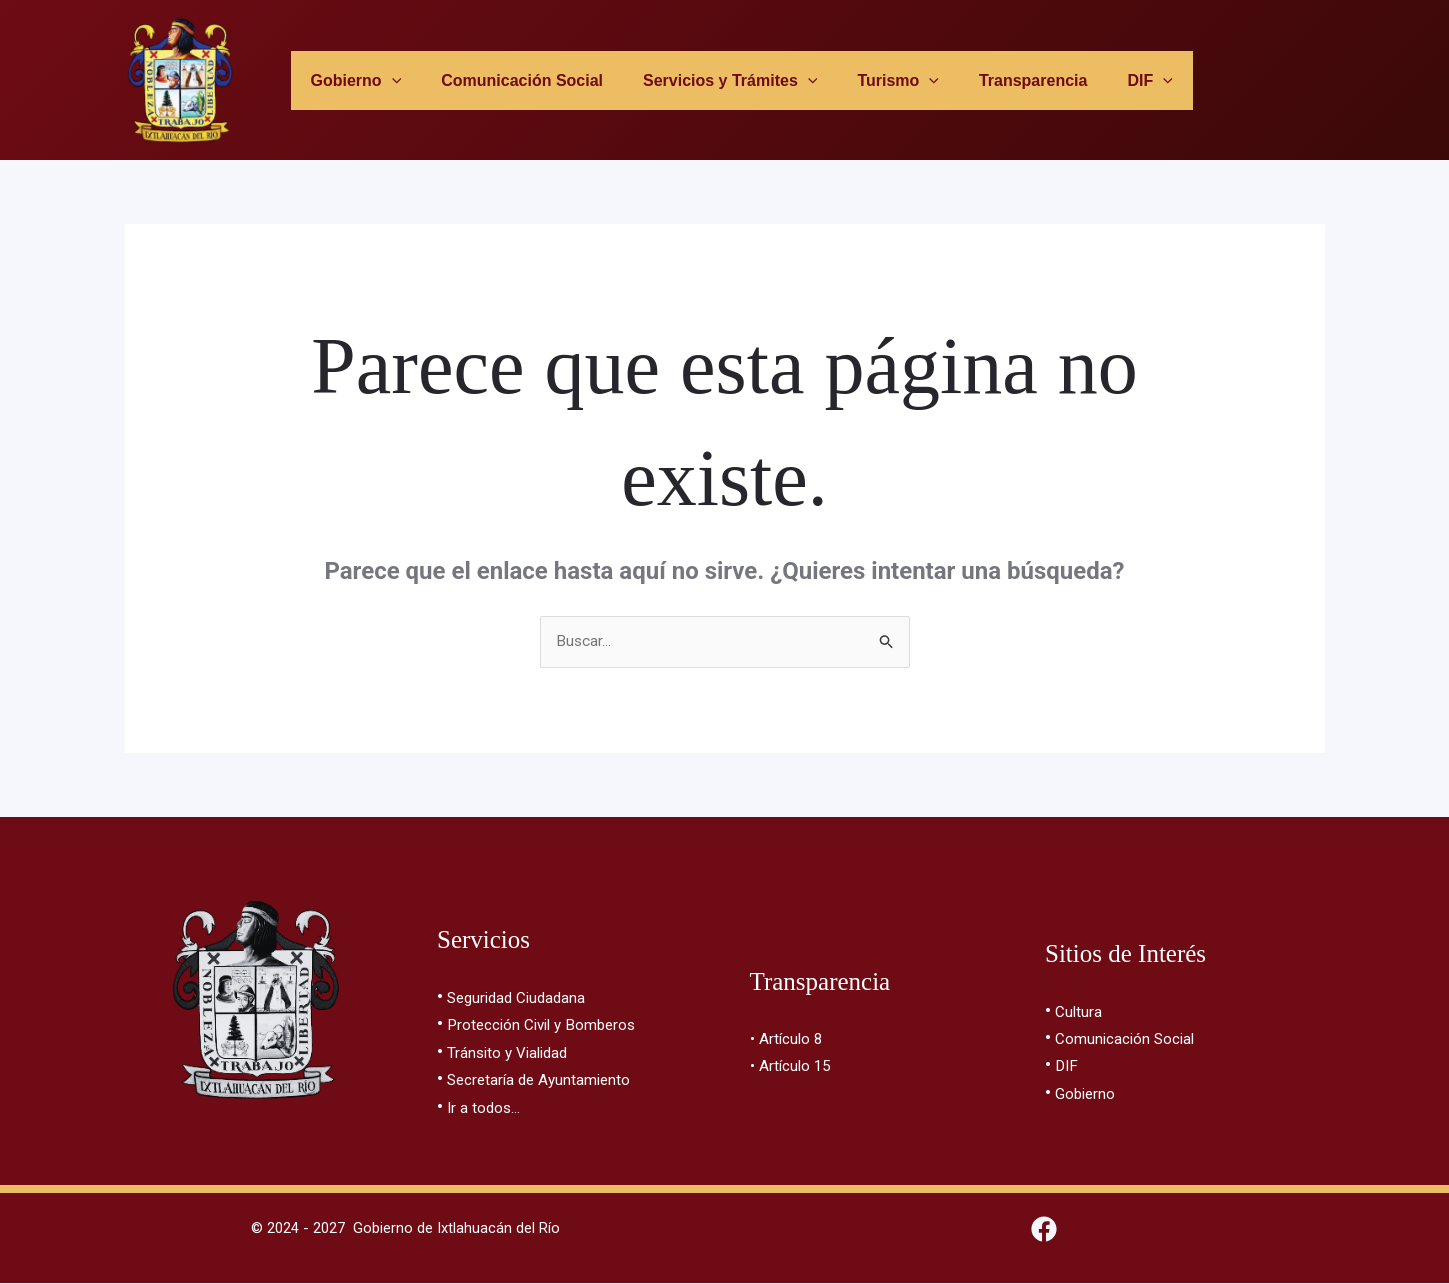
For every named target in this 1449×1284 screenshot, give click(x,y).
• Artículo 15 (797, 1065)
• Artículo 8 (792, 1039)
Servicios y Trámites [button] (717, 80)
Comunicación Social (517, 80)
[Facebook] (1044, 1230)
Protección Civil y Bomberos (559, 1026)
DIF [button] (1112, 80)
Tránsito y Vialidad (518, 1052)
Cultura (1083, 1013)
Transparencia (1004, 80)
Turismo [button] (877, 80)
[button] (394, 80)
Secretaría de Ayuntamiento (557, 1079)
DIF (1067, 1065)
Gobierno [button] (358, 80)
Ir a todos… (490, 1105)
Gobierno (1091, 1092)
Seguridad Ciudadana (530, 999)
